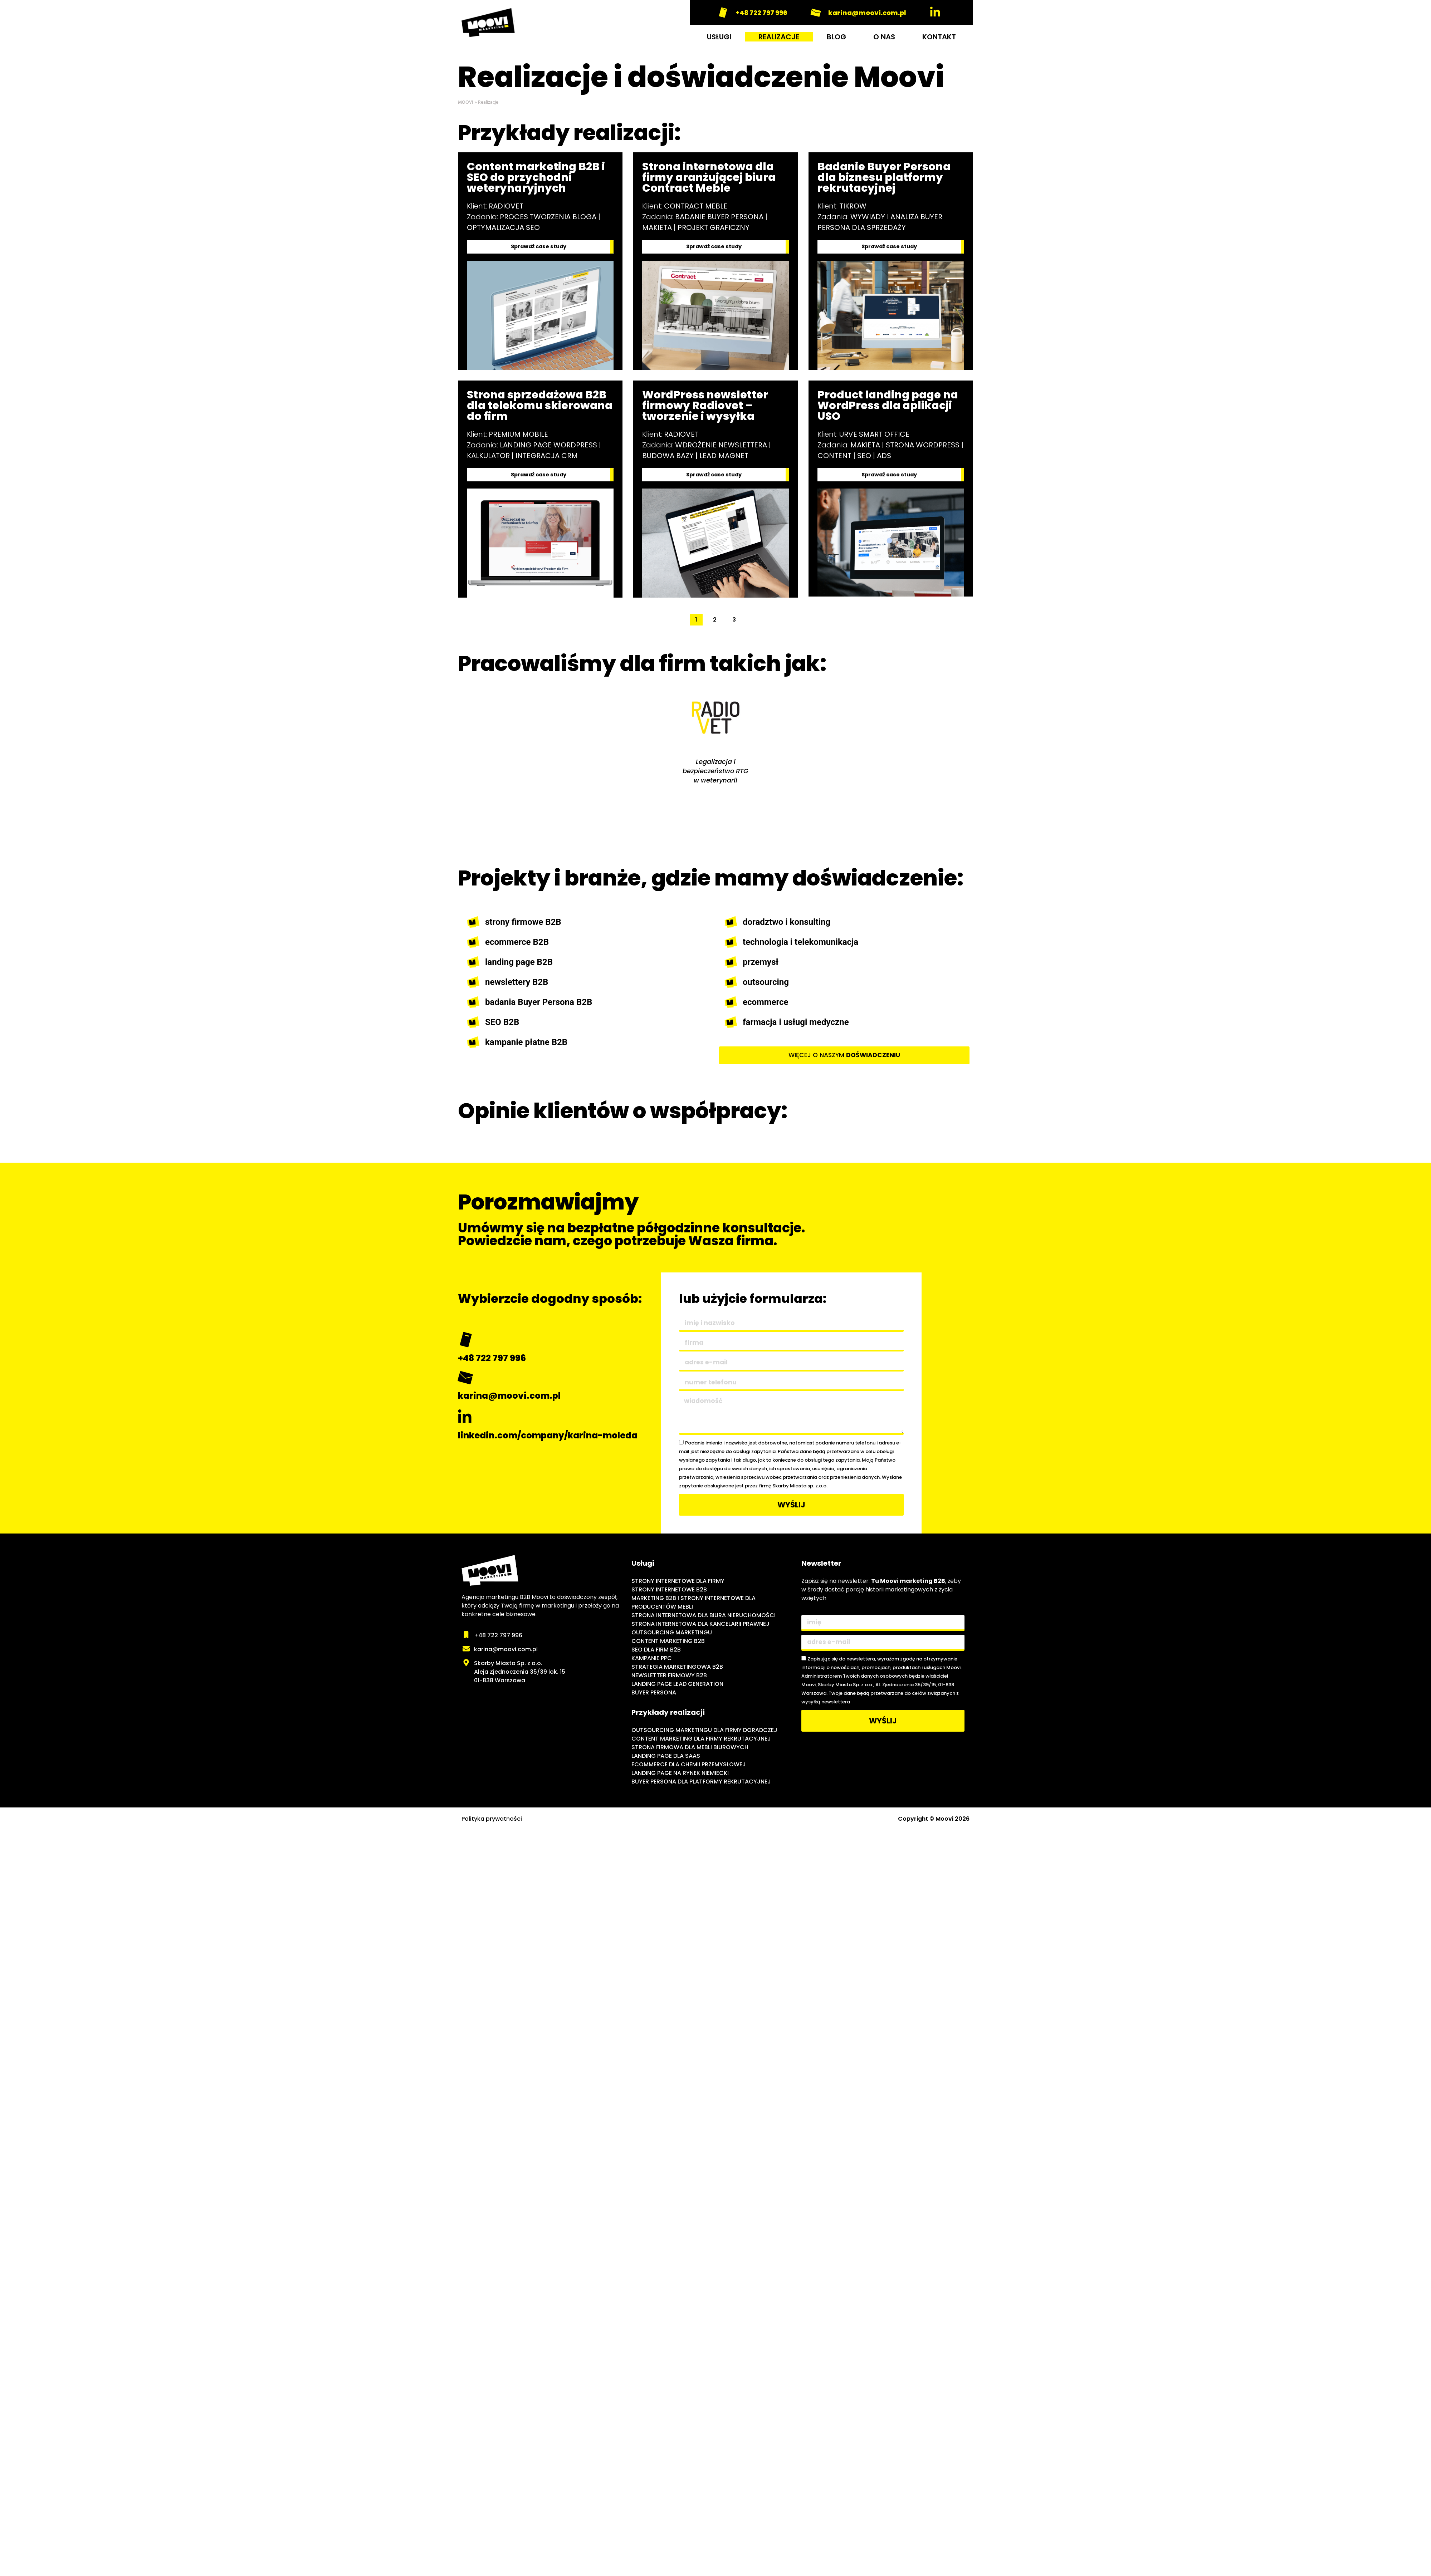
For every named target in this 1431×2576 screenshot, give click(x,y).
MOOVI (465, 102)
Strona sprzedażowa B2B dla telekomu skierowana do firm (539, 406)
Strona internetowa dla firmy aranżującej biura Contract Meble (709, 177)
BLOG (836, 36)
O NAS (884, 36)
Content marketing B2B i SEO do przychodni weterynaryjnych (536, 177)
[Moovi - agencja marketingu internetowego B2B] (542, 1736)
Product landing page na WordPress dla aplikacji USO (887, 406)
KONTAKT (939, 36)
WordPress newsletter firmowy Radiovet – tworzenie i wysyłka (705, 406)
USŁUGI (719, 36)
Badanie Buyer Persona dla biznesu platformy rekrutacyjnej (884, 177)
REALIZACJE (778, 36)
